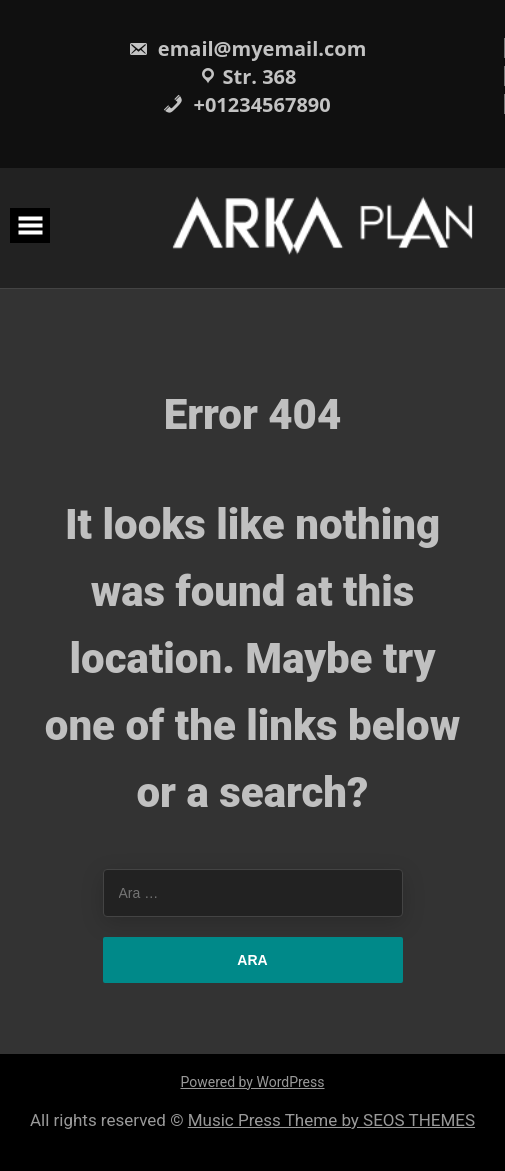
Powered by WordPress (253, 1082)
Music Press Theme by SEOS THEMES (331, 1120)
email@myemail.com (247, 48)
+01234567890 (246, 104)
